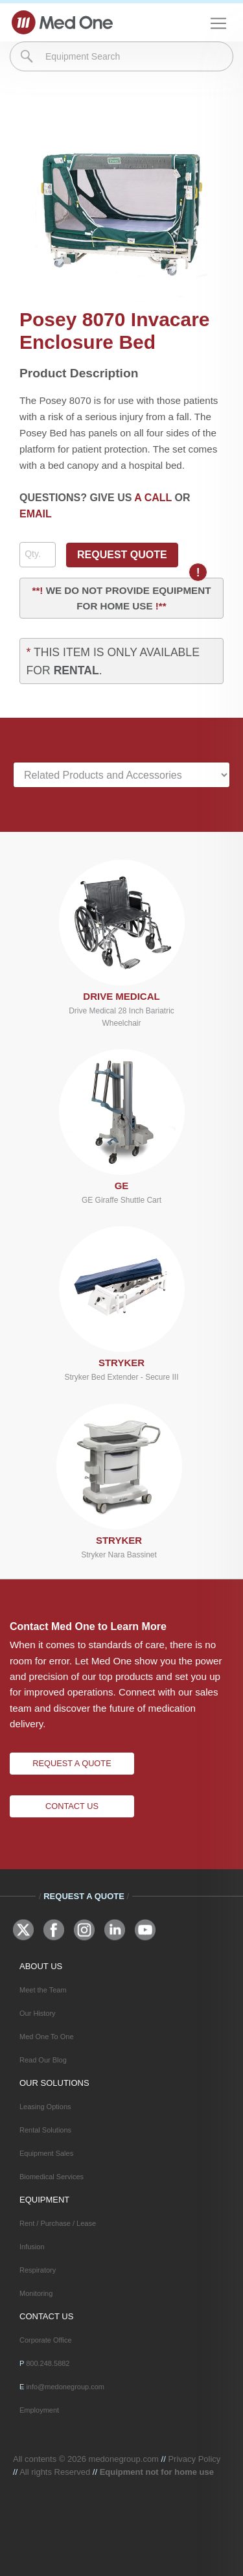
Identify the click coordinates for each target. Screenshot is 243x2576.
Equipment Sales (46, 2153)
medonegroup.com (124, 2459)
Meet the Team (43, 1990)
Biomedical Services (51, 2176)
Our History (37, 2013)
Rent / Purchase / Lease (57, 2223)
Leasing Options (45, 2106)
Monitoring (35, 2293)
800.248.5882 (47, 2363)
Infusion (32, 2247)
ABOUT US (40, 1966)
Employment (39, 2410)
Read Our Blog (43, 2060)
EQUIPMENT (44, 2199)
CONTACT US (46, 2316)
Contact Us (71, 1806)
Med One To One (46, 2036)
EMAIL (35, 513)
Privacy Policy (194, 2459)
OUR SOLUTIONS (54, 2083)
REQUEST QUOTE (122, 554)
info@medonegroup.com (65, 2387)
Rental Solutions (45, 2130)
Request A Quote (71, 1763)
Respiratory (37, 2270)
